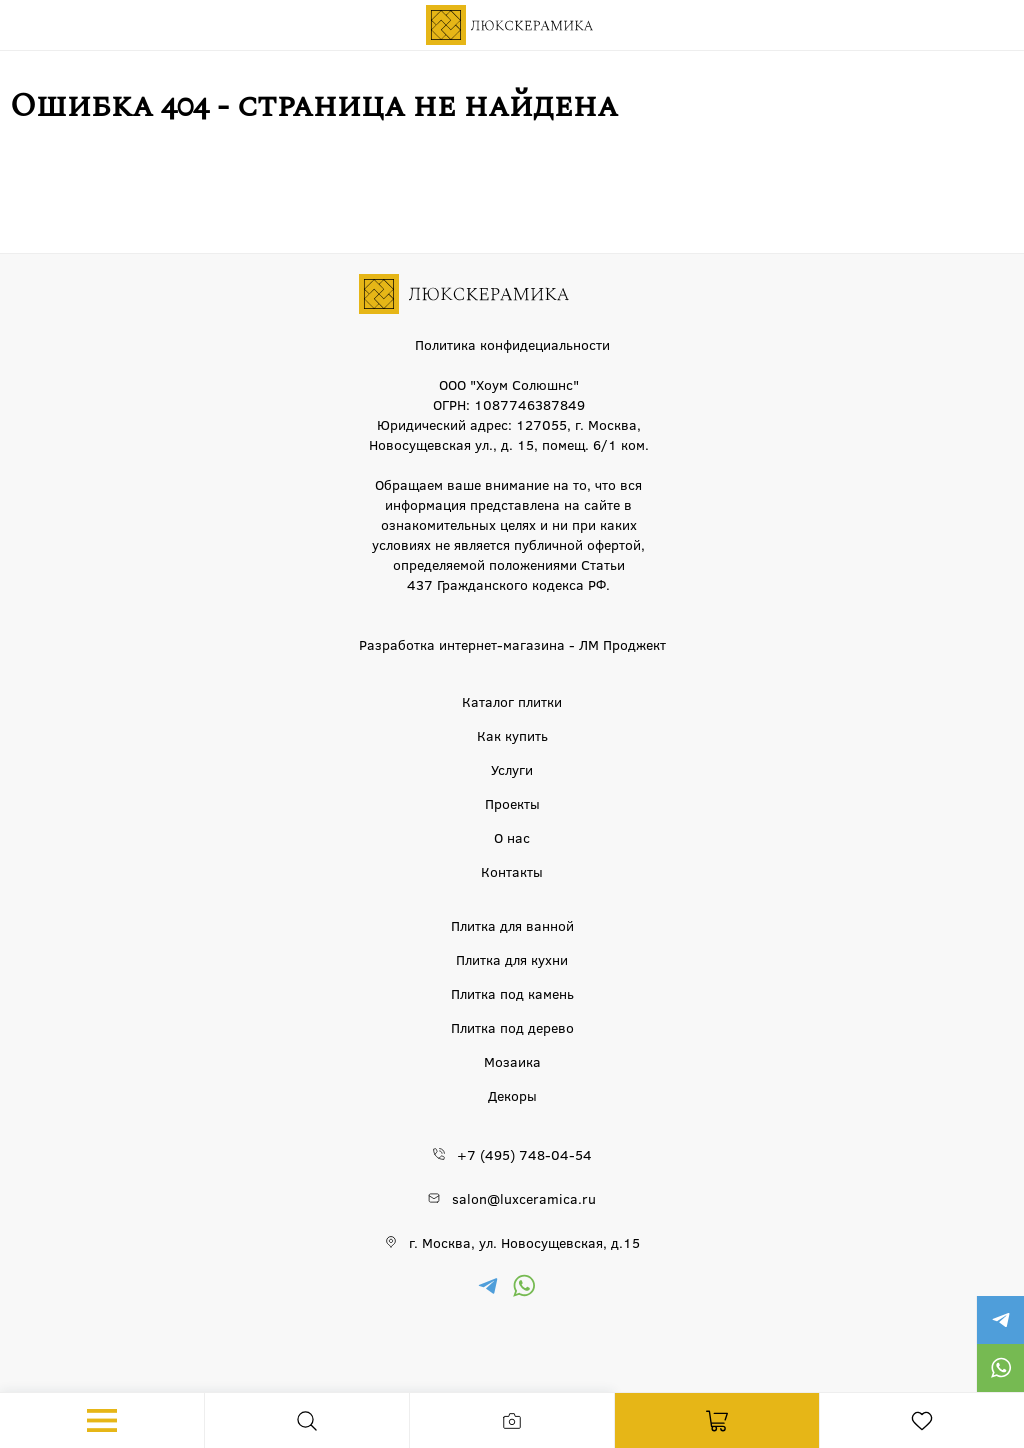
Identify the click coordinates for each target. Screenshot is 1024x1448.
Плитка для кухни (512, 959)
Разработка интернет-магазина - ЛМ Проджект (512, 644)
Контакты (512, 871)
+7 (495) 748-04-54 (524, 1154)
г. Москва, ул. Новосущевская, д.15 (524, 1242)
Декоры (512, 1095)
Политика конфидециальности (512, 344)
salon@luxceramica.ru (524, 1198)
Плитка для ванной (512, 925)
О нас (512, 837)
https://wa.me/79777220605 (1000, 1368)
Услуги (512, 769)
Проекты (512, 803)
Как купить (512, 735)
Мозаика (512, 1061)
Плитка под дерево (512, 1027)
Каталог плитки (512, 701)
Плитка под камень (512, 993)
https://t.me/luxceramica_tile (1000, 1320)
